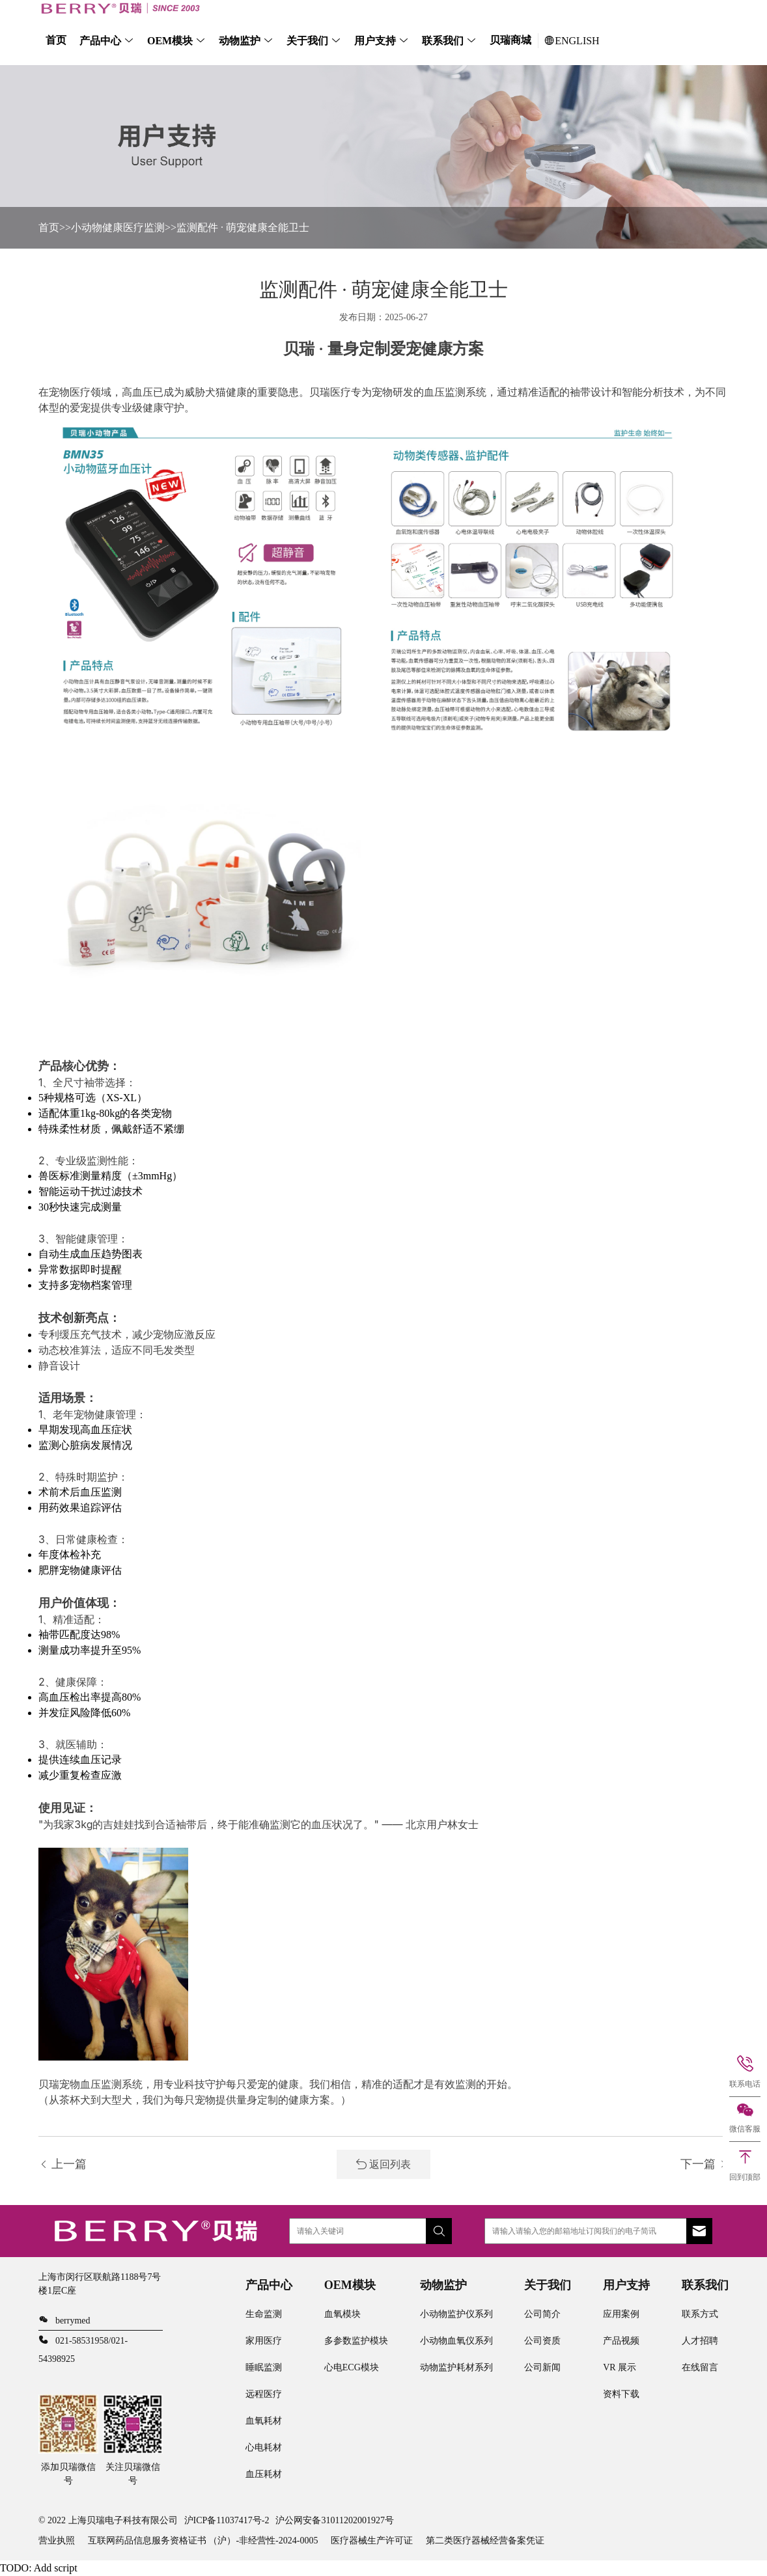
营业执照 (56, 2540)
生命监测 (263, 2314)
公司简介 (542, 2314)
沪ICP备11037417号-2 (227, 2520)
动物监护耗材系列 (456, 2367)
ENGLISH (571, 40)
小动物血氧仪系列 (456, 2341)
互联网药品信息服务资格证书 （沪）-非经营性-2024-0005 (203, 2540)
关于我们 (307, 40)
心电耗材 (263, 2447)
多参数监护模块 (356, 2341)
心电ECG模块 (351, 2367)
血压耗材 (263, 2474)
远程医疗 (263, 2394)
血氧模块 (342, 2314)
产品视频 (621, 2341)
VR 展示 (619, 2367)
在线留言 (700, 2367)
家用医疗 (263, 2341)
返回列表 (383, 2164)
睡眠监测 (263, 2367)
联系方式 (700, 2314)
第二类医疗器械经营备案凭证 (485, 2540)
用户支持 (375, 40)
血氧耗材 (263, 2421)
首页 (56, 40)
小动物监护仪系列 (456, 2314)
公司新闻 (542, 2367)
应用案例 (621, 2314)
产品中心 (100, 40)
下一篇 (704, 2164)
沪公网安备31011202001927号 (334, 2520)
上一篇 (62, 2164)
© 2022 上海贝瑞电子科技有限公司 (108, 2520)
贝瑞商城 (510, 40)
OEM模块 (170, 40)
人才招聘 (700, 2341)
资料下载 (621, 2394)
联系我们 (443, 40)
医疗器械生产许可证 (372, 2540)
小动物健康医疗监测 (118, 227)
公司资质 (542, 2341)
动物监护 (239, 40)
